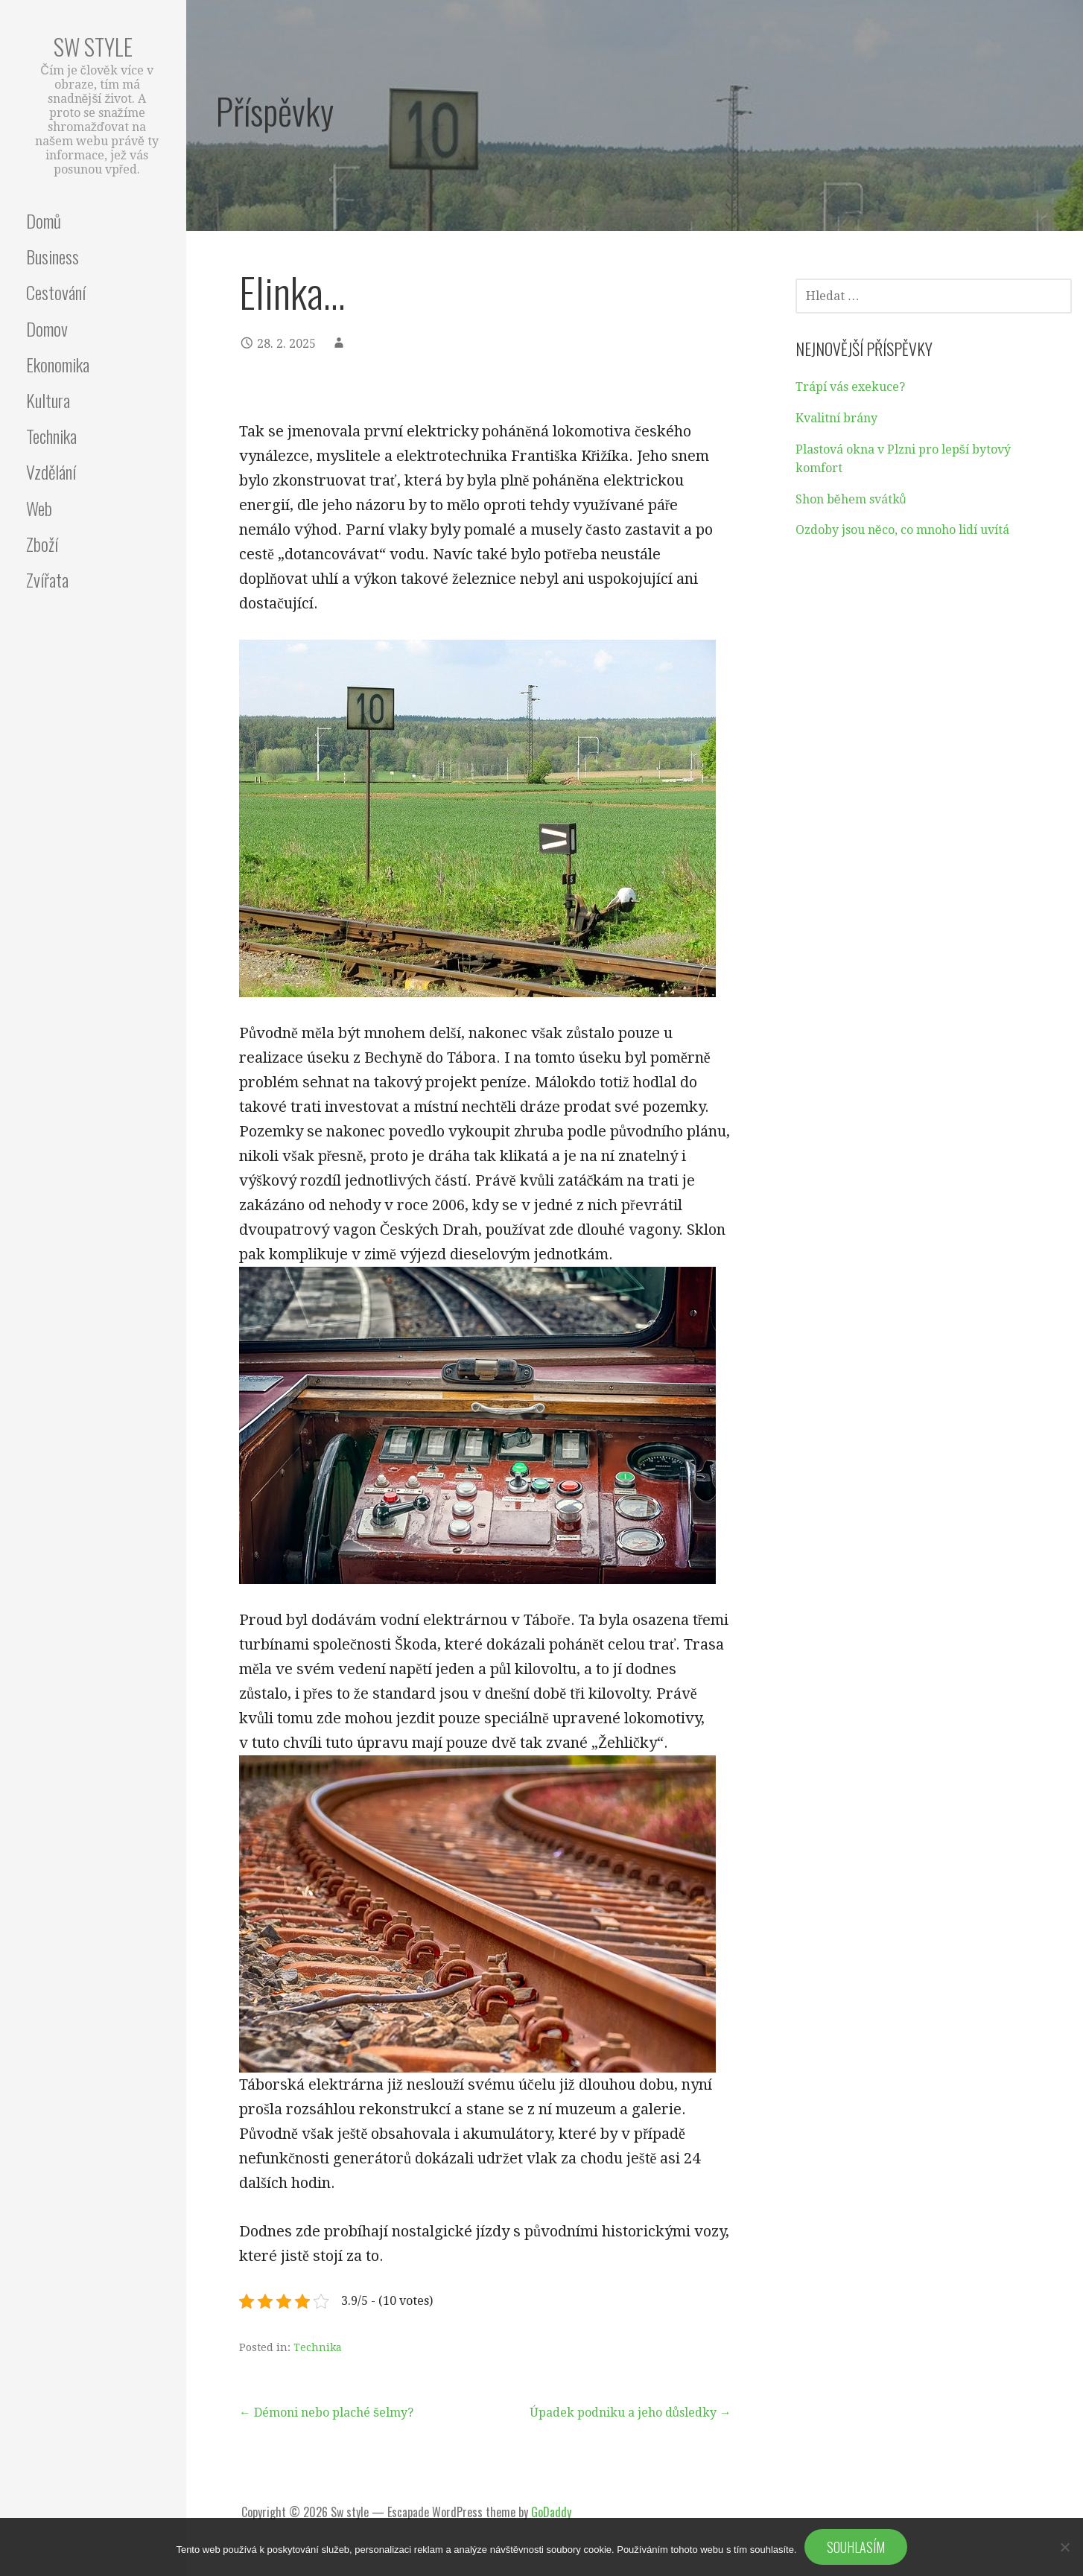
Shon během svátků (850, 499)
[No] (1064, 2547)
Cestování (56, 292)
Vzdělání (51, 471)
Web (39, 507)
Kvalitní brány (836, 418)
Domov (47, 328)
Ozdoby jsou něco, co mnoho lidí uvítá (902, 530)
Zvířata (47, 579)
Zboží (42, 543)
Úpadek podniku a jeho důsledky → (630, 2412)
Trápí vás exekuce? (850, 387)
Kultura (48, 400)
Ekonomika (57, 364)
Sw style (93, 46)
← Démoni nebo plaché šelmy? (326, 2412)
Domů (43, 220)
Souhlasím (856, 2547)
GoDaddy (551, 2512)
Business (52, 256)
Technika (51, 435)
